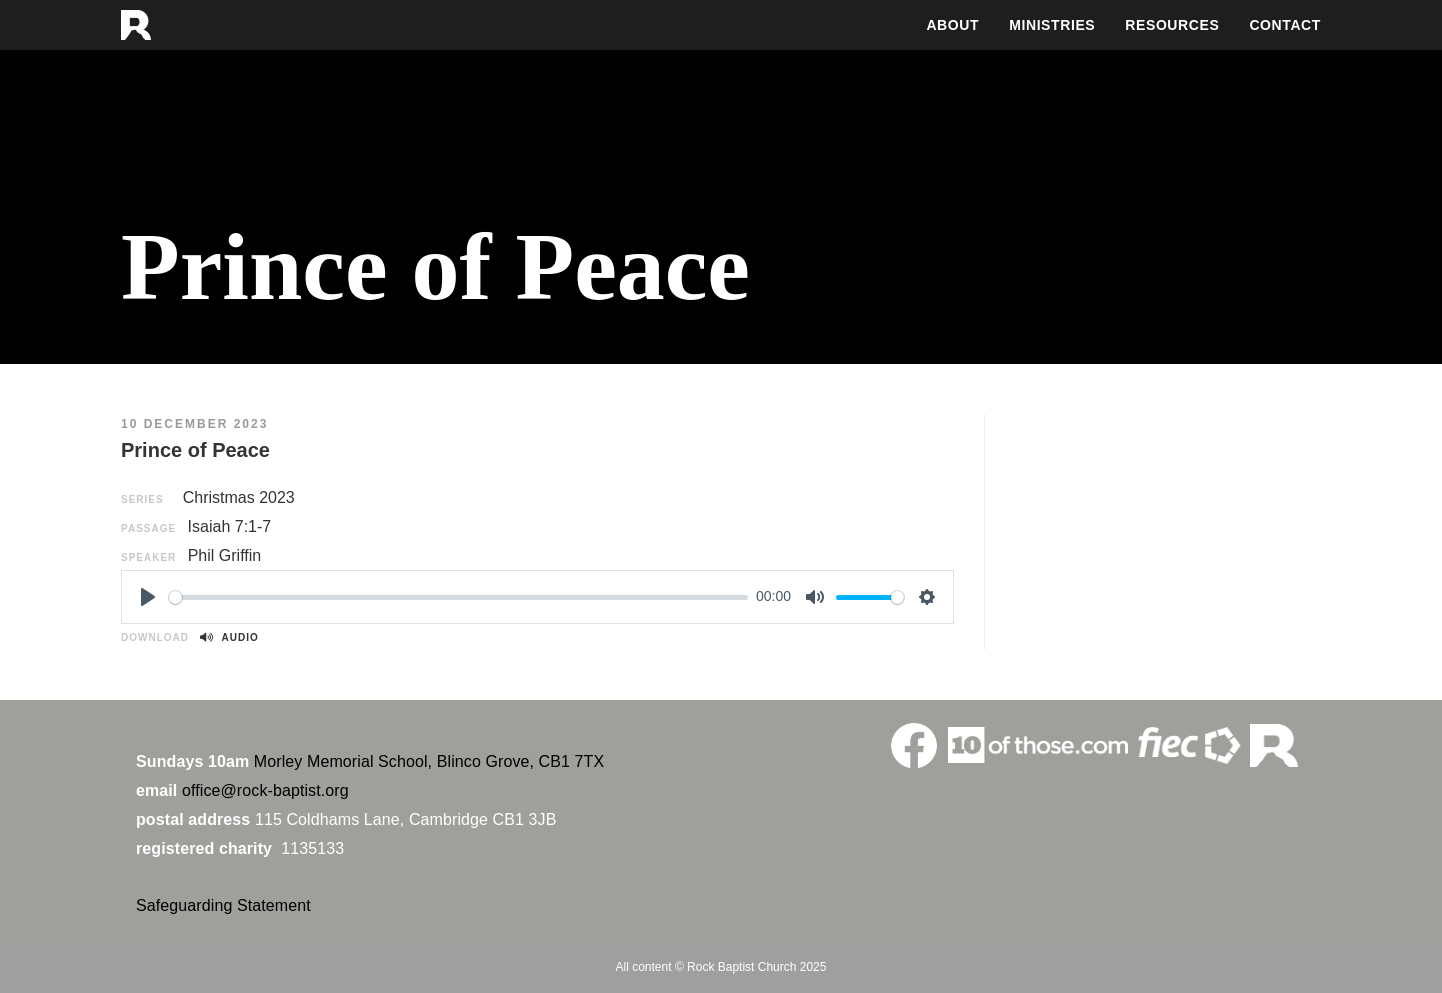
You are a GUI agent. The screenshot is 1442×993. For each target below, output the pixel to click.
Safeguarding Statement (223, 905)
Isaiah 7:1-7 (230, 526)
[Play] (148, 597)
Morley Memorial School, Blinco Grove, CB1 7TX (429, 761)
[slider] (458, 597)
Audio (229, 637)
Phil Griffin (225, 555)
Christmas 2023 (239, 497)
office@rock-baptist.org (265, 790)
